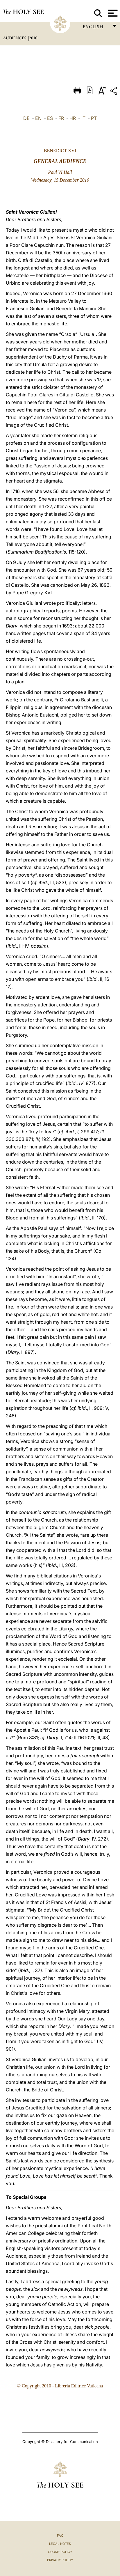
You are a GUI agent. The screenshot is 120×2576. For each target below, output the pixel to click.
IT (83, 118)
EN (38, 118)
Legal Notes (60, 2544)
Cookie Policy (60, 2552)
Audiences (15, 37)
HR (72, 118)
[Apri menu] (112, 13)
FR (61, 118)
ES (50, 118)
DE (26, 118)
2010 (33, 37)
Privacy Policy (60, 2560)
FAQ (60, 2536)
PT (94, 118)
